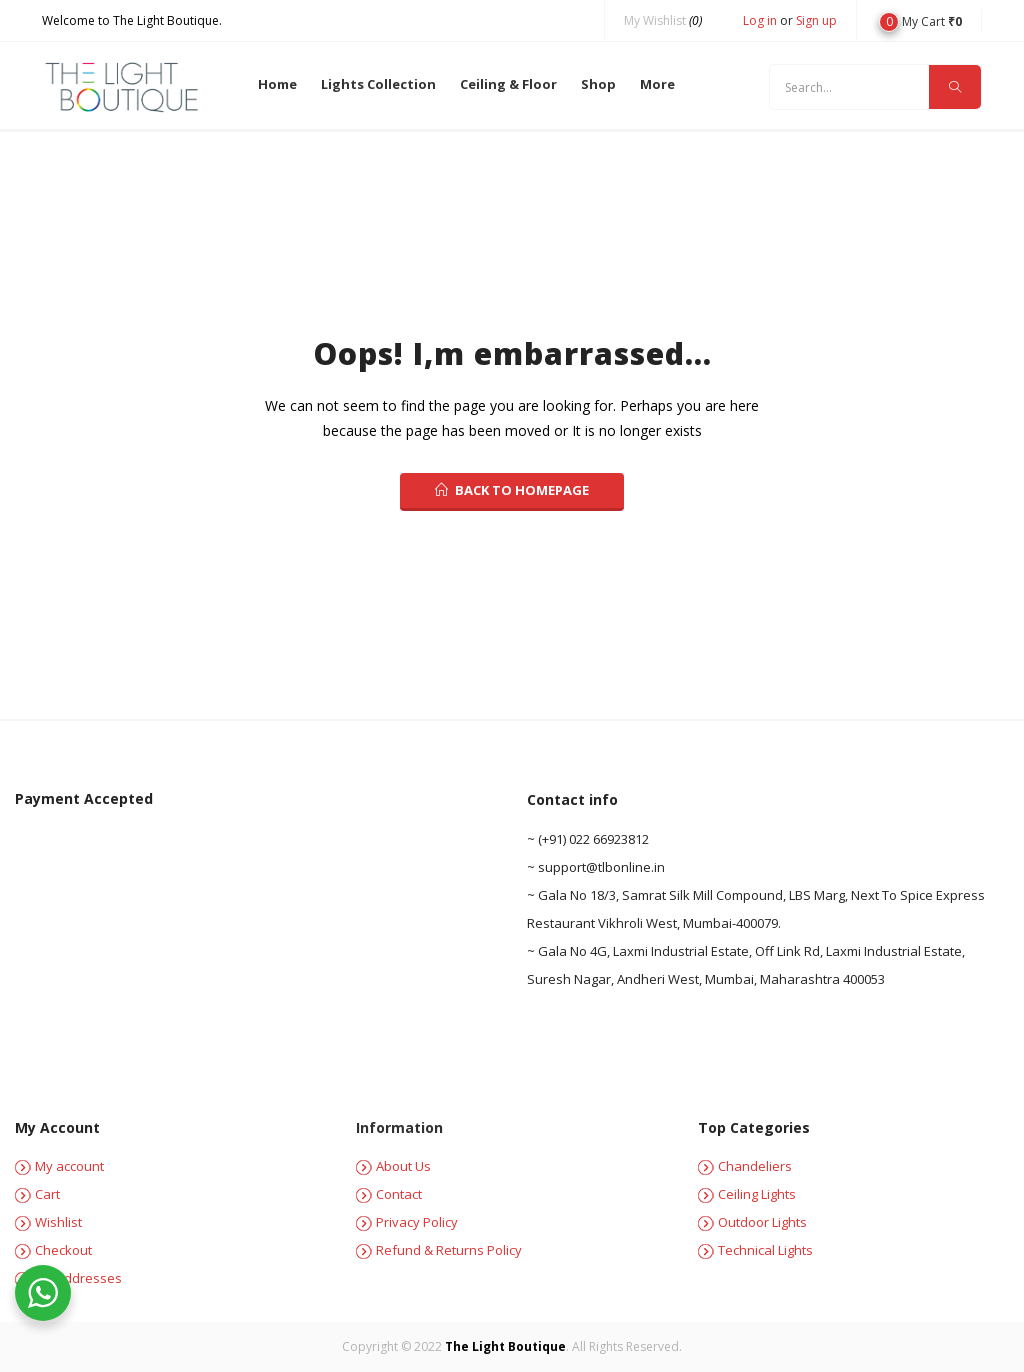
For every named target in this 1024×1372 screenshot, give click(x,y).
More (657, 84)
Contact (389, 1194)
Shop (598, 84)
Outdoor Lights (752, 1222)
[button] (920, 20)
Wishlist (48, 1222)
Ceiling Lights (747, 1194)
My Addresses (68, 1278)
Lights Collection (378, 84)
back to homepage (512, 490)
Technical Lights (755, 1250)
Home (277, 84)
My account (59, 1166)
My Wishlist (663, 20)
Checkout (53, 1250)
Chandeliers (745, 1166)
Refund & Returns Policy (439, 1250)
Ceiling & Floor (508, 84)
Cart (37, 1194)
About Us (393, 1166)
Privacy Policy (407, 1222)
